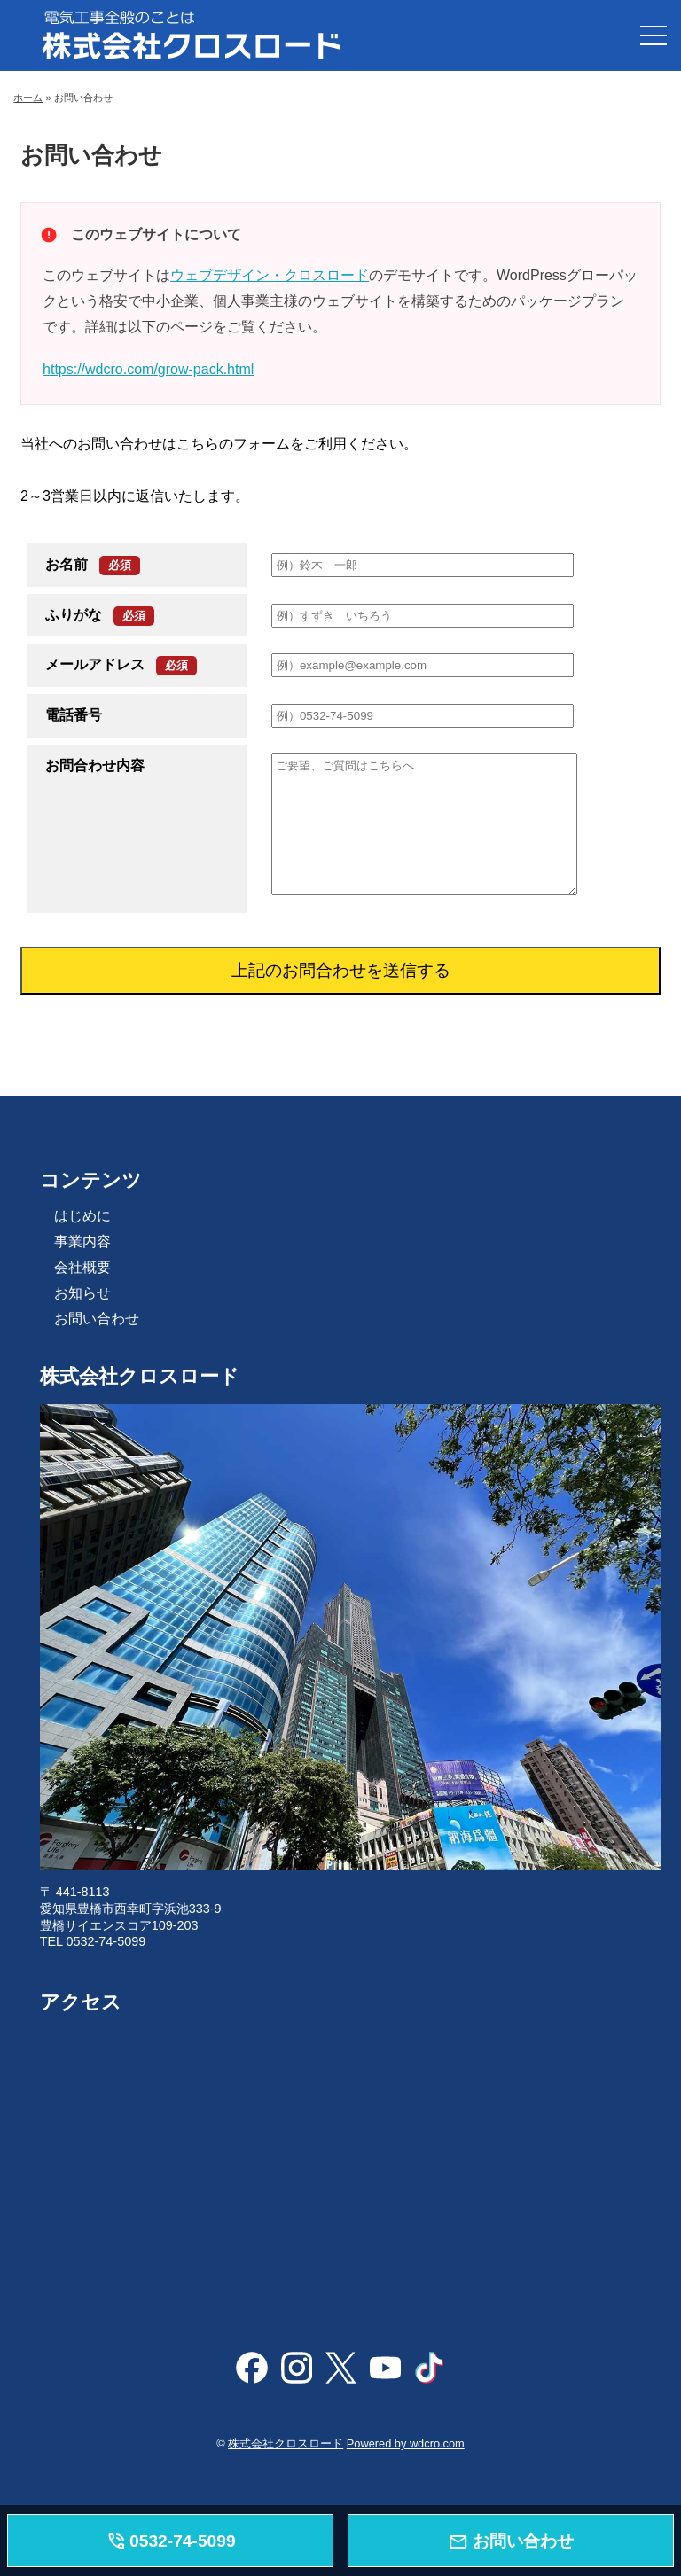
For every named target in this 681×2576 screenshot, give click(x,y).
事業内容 (82, 1241)
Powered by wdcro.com (406, 2443)
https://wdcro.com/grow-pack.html (148, 369)
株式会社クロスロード (285, 2443)
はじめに (82, 1215)
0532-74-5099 (171, 2542)
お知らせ (82, 1292)
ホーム (28, 97)
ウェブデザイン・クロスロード (269, 275)
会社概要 (82, 1267)
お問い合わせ (96, 1318)
